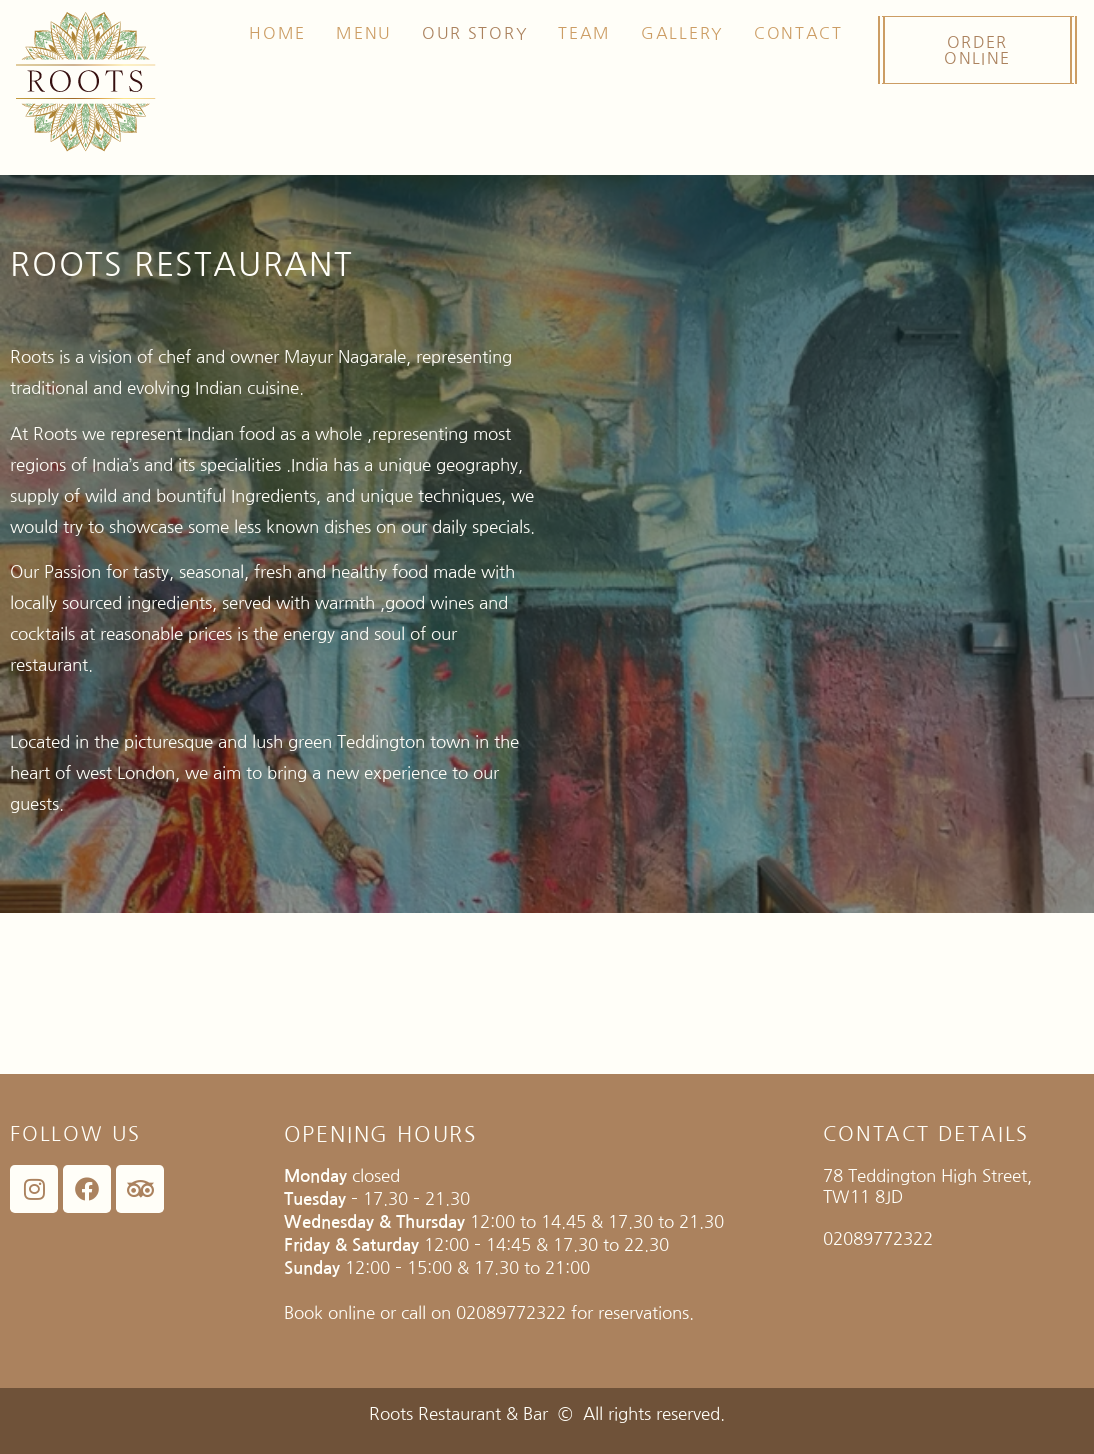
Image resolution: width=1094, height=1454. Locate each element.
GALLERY (682, 33)
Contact (798, 33)
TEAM (584, 33)
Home (277, 33)
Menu (364, 33)
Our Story (475, 33)
